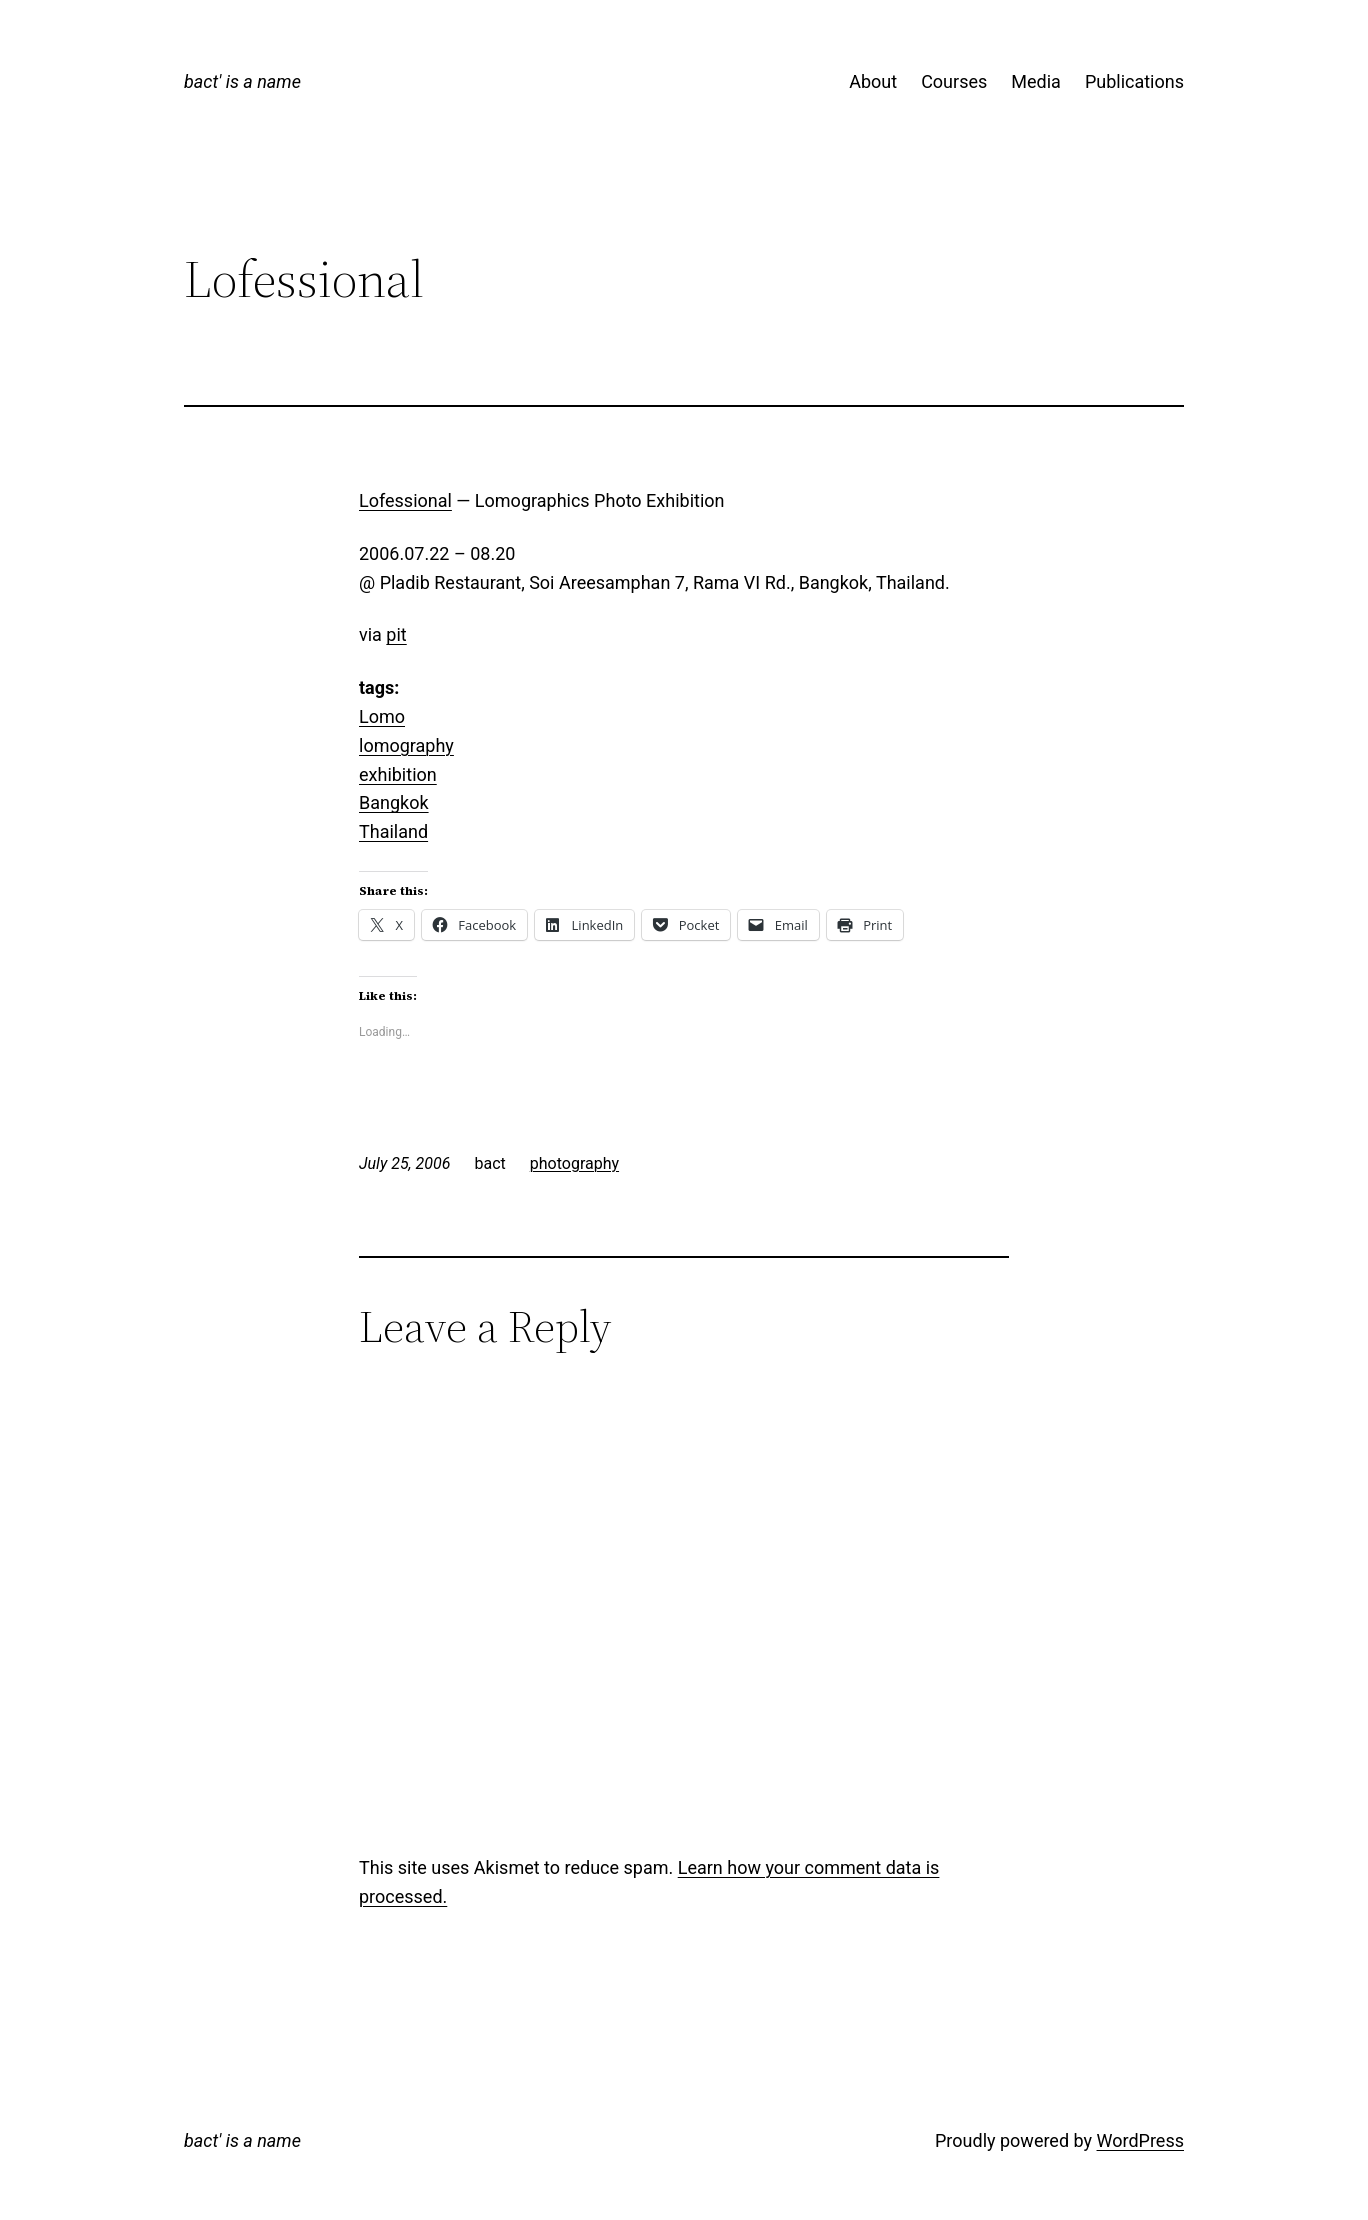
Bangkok (394, 802)
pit (396, 634)
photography (574, 1163)
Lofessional (405, 500)
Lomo (382, 716)
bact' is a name (242, 81)
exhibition (398, 774)
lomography (406, 745)
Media (1036, 81)
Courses (954, 81)
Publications (1134, 81)
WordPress (1140, 2140)
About (873, 81)
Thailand (393, 831)
